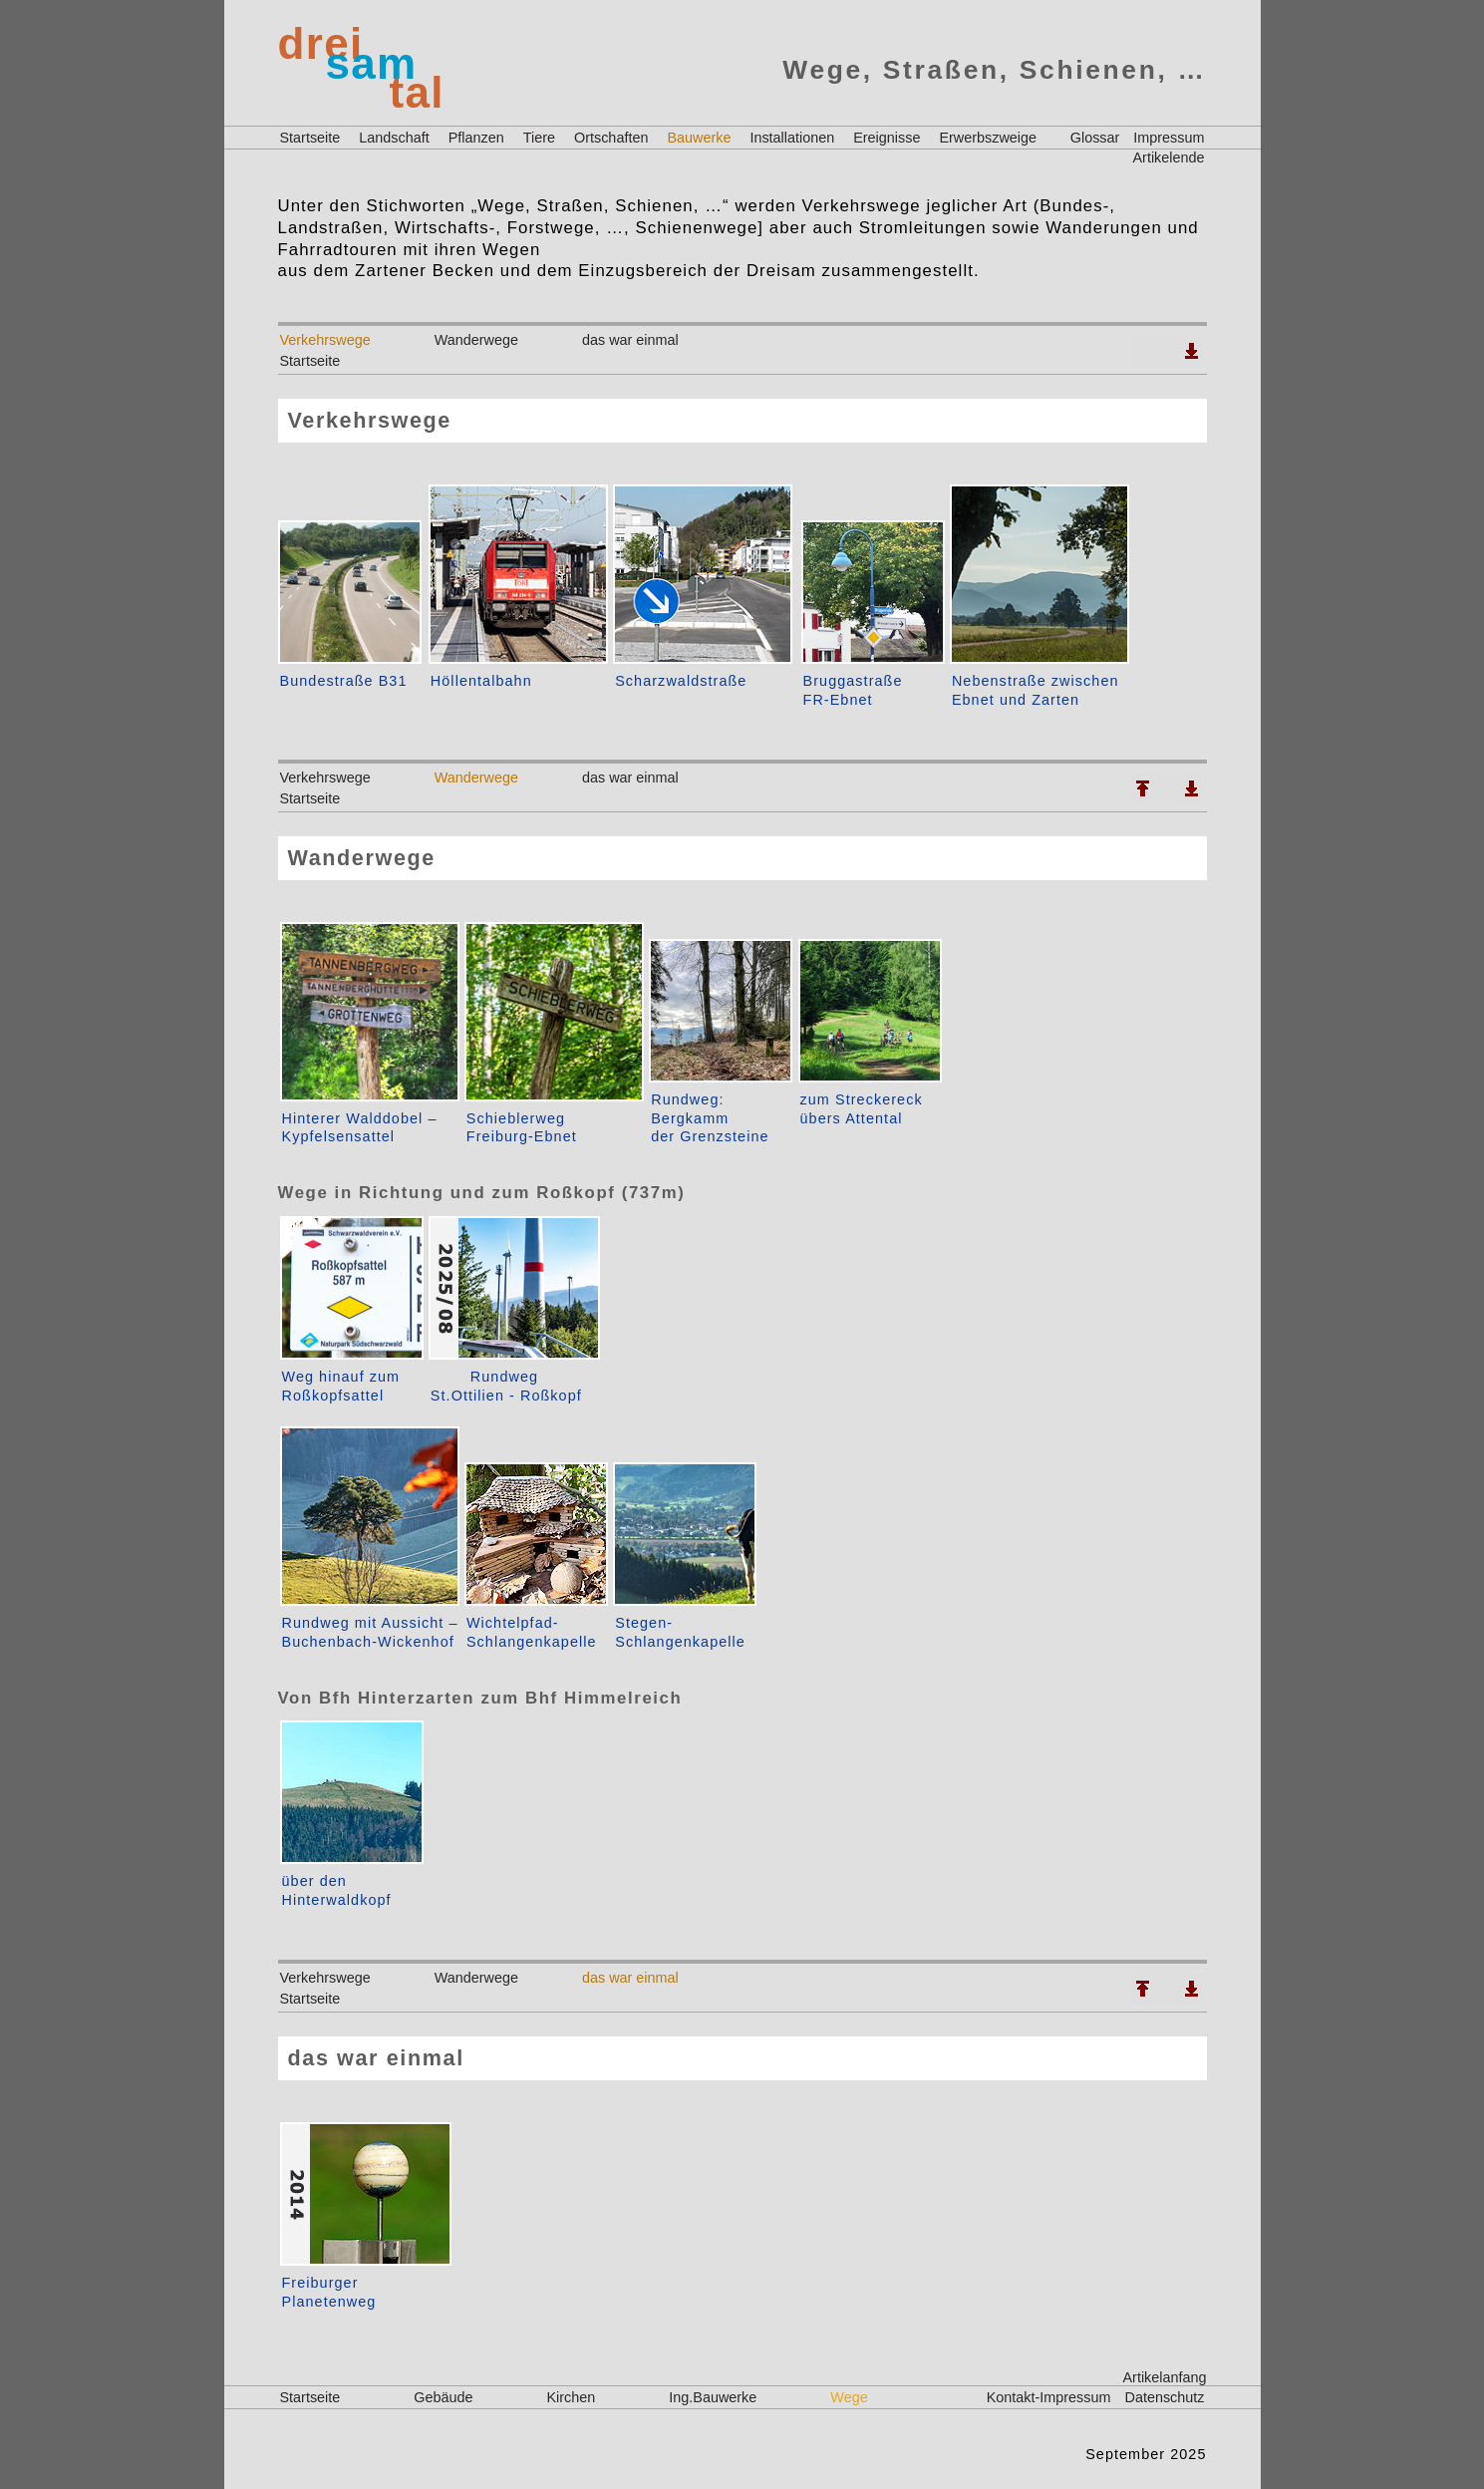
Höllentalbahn (481, 681)
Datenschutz (1165, 2397)
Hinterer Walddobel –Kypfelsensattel (360, 1127)
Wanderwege (476, 340)
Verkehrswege (325, 340)
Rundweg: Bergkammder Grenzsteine (709, 1117)
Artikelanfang (1165, 2377)
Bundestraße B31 (344, 681)
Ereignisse (886, 138)
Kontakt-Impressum (1049, 2397)
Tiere (539, 138)
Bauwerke (699, 138)
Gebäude (443, 2397)
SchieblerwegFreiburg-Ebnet (521, 1127)
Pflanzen (476, 138)
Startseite (310, 138)
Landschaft (394, 138)
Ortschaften (611, 138)
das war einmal (630, 340)
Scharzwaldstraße (680, 681)
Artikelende (1169, 157)
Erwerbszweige (988, 138)
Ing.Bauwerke (712, 2397)
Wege (848, 2397)
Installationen (791, 138)
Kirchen (571, 2397)
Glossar (1095, 138)
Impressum (1168, 138)
